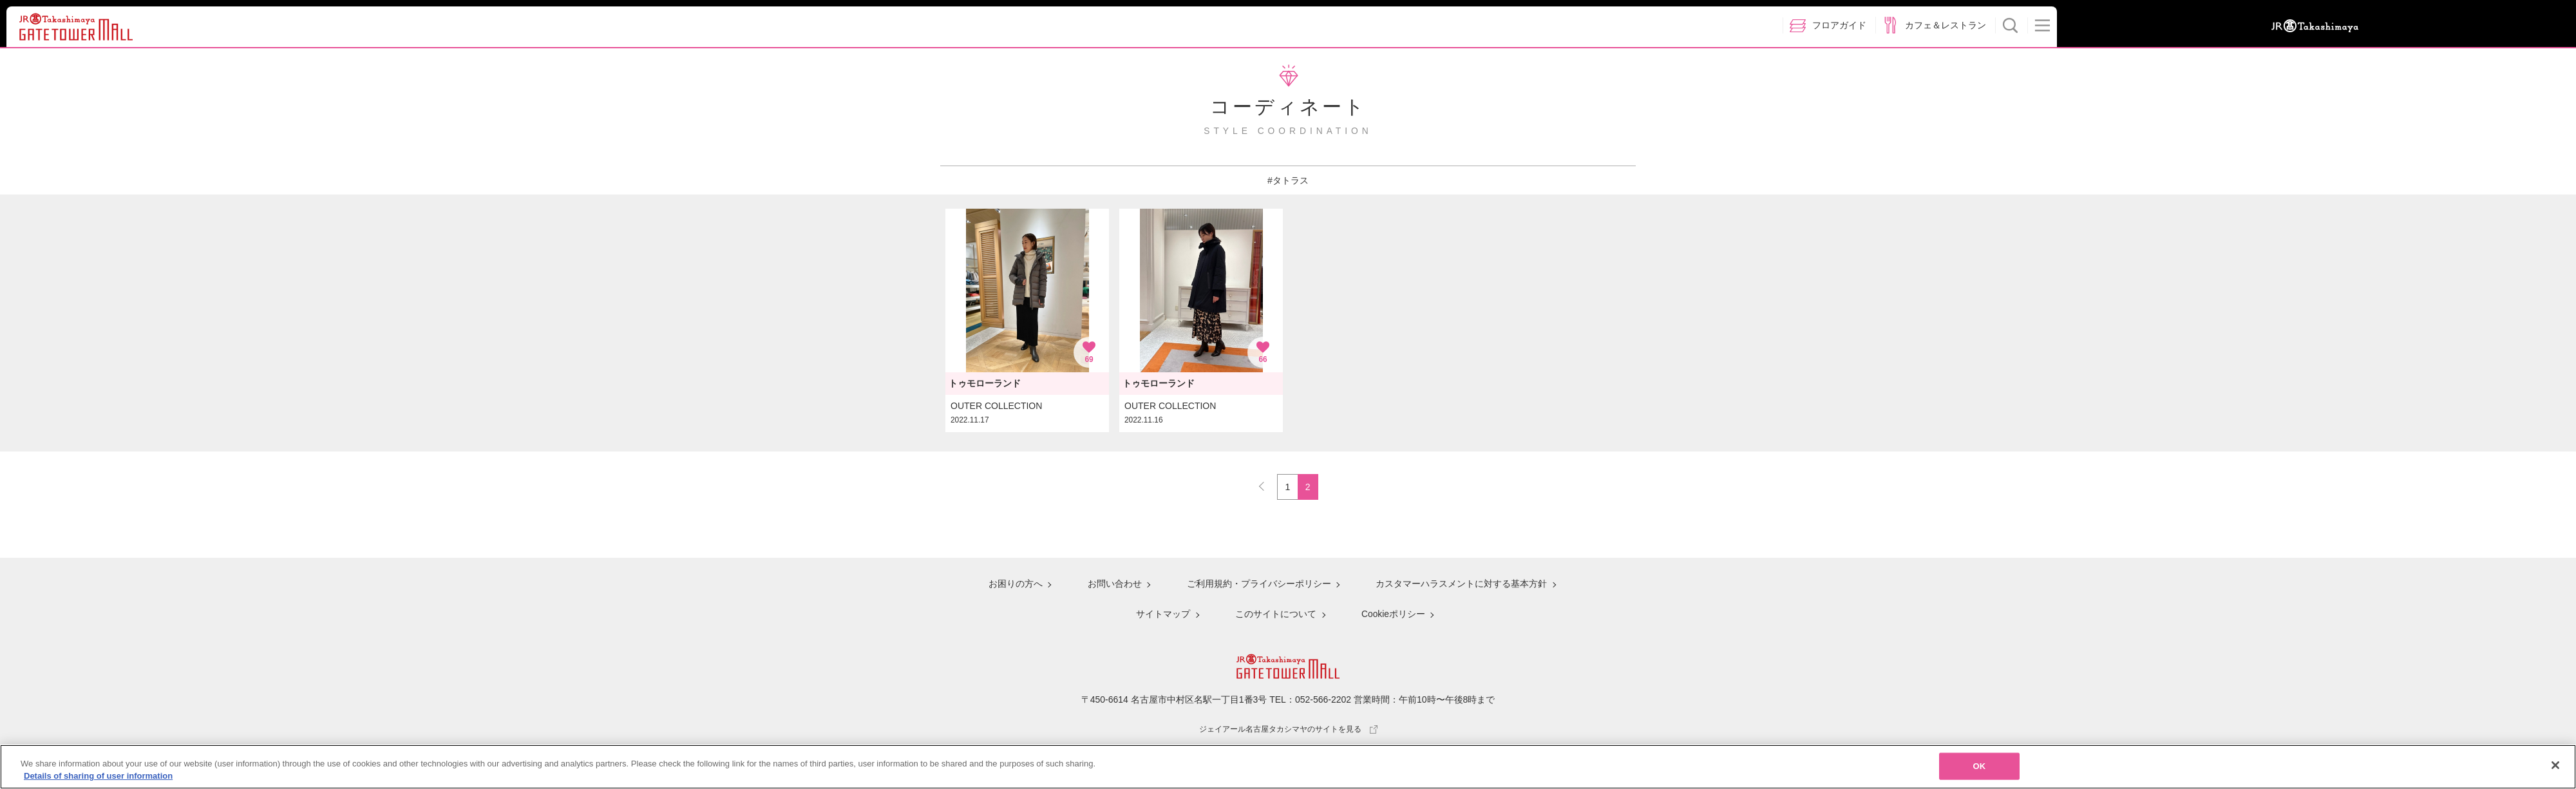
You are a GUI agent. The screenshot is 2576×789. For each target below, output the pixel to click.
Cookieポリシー (1392, 614)
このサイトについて (1275, 614)
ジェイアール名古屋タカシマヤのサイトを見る (1288, 726)
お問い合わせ (1114, 586)
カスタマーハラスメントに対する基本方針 (1460, 586)
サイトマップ (1163, 614)
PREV (1267, 483)
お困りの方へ (1016, 586)
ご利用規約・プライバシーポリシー (1258, 586)
